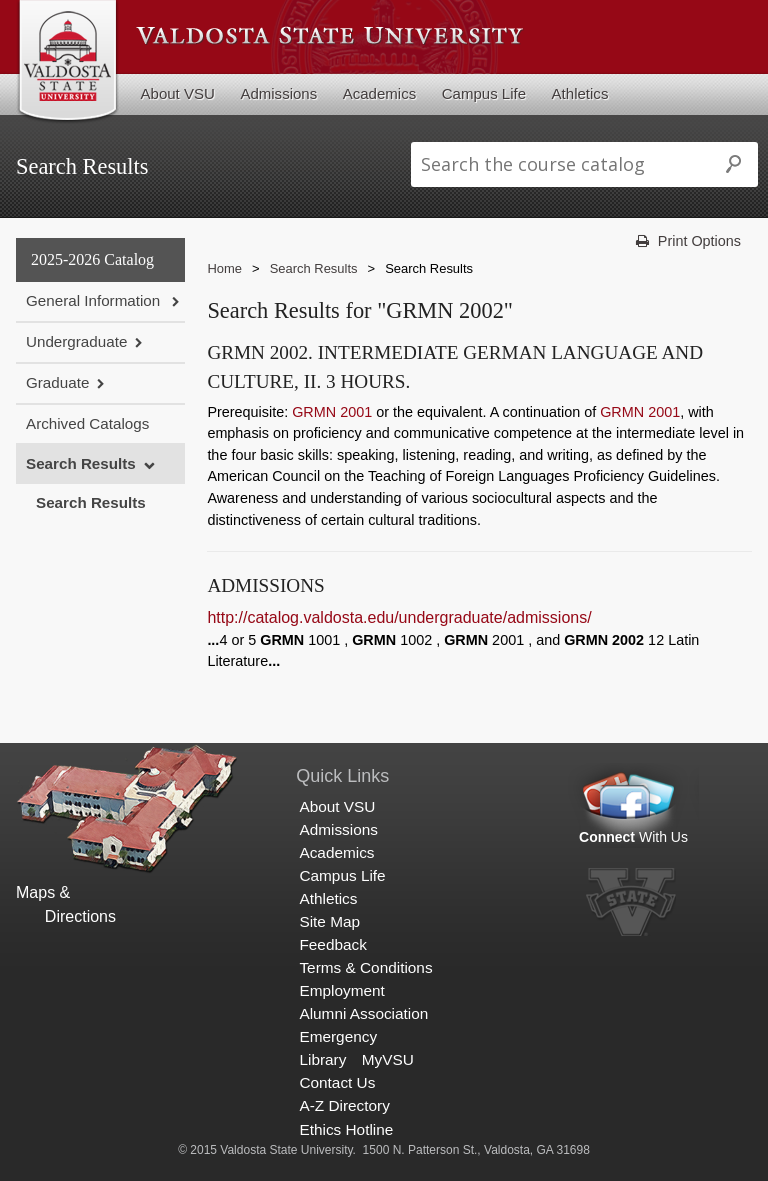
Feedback (332, 944)
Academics (380, 93)
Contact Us (337, 1082)
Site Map (329, 921)
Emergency (338, 1036)
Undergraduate (76, 341)
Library (322, 1059)
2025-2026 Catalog (92, 259)
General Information (95, 300)
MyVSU (388, 1059)
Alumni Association (363, 1013)
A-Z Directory (344, 1105)
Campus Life (484, 93)
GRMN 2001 (332, 412)
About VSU (178, 93)
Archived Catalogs (87, 423)
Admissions (278, 93)
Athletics (580, 93)
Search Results (81, 463)
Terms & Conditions (365, 967)
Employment (341, 990)
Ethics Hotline (346, 1129)
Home (224, 268)
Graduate (57, 382)
